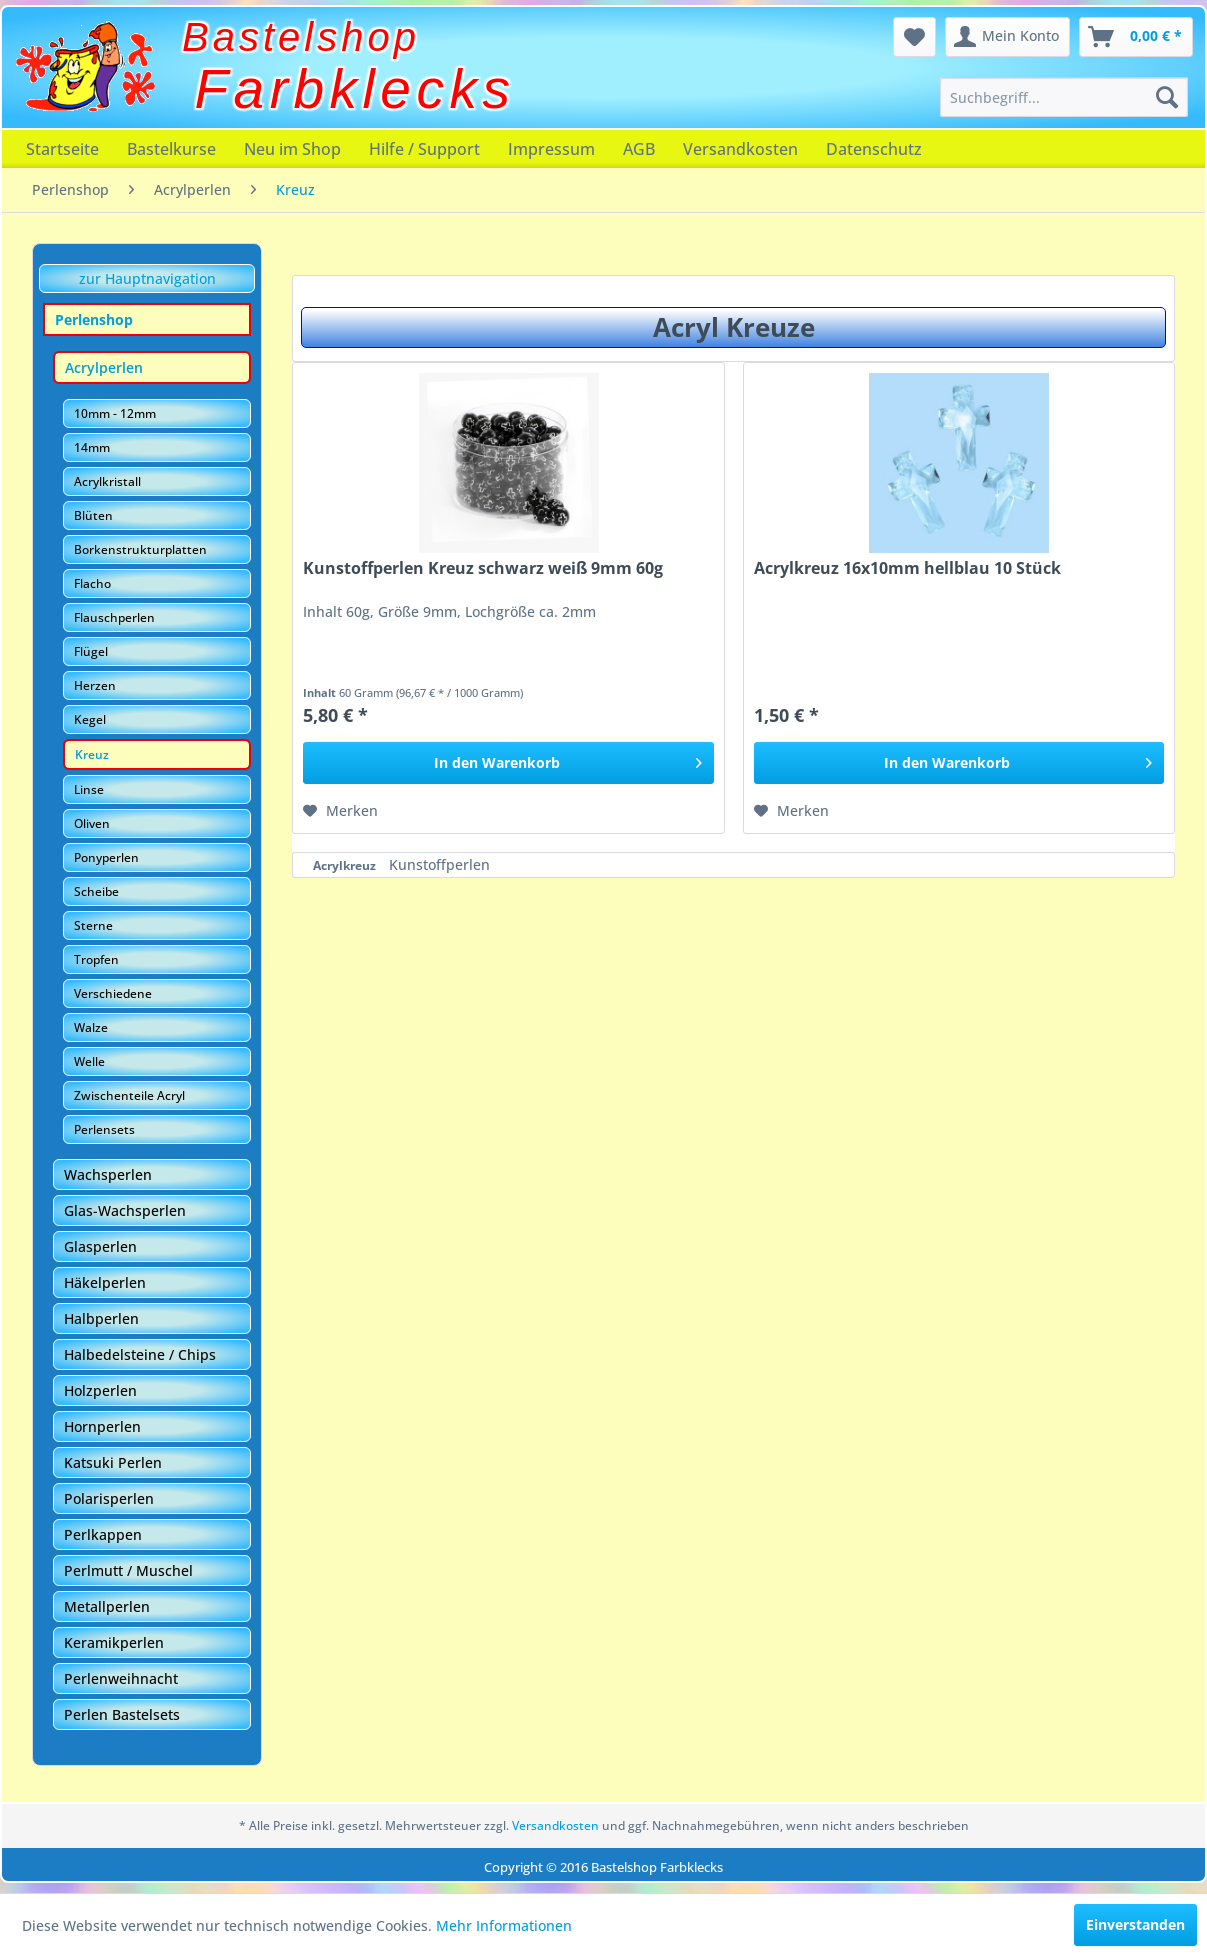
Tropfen (96, 959)
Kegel (90, 719)
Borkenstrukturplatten (140, 549)
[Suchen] (1167, 97)
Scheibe (96, 891)
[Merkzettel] (914, 37)
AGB (639, 149)
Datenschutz (874, 149)
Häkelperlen (105, 1282)
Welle (89, 1061)
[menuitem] (1064, 97)
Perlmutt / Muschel (128, 1570)
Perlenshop (94, 319)
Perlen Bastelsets (122, 1714)
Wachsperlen (108, 1174)
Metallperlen (107, 1606)
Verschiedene (113, 993)
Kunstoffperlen (439, 864)
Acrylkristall (107, 481)
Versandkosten (740, 149)
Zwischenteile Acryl (129, 1095)
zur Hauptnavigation (147, 278)
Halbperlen (101, 1318)
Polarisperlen (109, 1498)
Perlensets (104, 1129)
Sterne (93, 925)
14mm (92, 447)
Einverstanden (1135, 1924)
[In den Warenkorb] (508, 763)
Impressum (551, 149)
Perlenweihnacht (121, 1678)
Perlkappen (103, 1534)
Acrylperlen (104, 367)
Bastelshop (301, 37)
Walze (91, 1027)
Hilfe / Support (424, 149)
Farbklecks (355, 89)
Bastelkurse (171, 149)
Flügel (91, 651)
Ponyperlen (106, 857)
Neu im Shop (292, 149)
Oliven (92, 823)
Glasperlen (100, 1246)
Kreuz (92, 754)
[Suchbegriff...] (1064, 97)
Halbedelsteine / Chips (140, 1354)
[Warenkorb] (1136, 37)
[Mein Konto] (1007, 37)
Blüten (93, 515)
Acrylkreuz (346, 865)
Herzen (95, 685)
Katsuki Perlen (113, 1462)
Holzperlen (100, 1390)
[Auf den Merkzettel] (340, 811)
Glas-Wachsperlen (125, 1210)
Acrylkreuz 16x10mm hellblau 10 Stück (907, 568)
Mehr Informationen (504, 1925)
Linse (89, 789)
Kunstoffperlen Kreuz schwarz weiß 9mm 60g (483, 568)
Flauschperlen (114, 617)
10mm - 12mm (115, 413)
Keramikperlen (114, 1642)
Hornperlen (102, 1426)
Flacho (92, 583)
